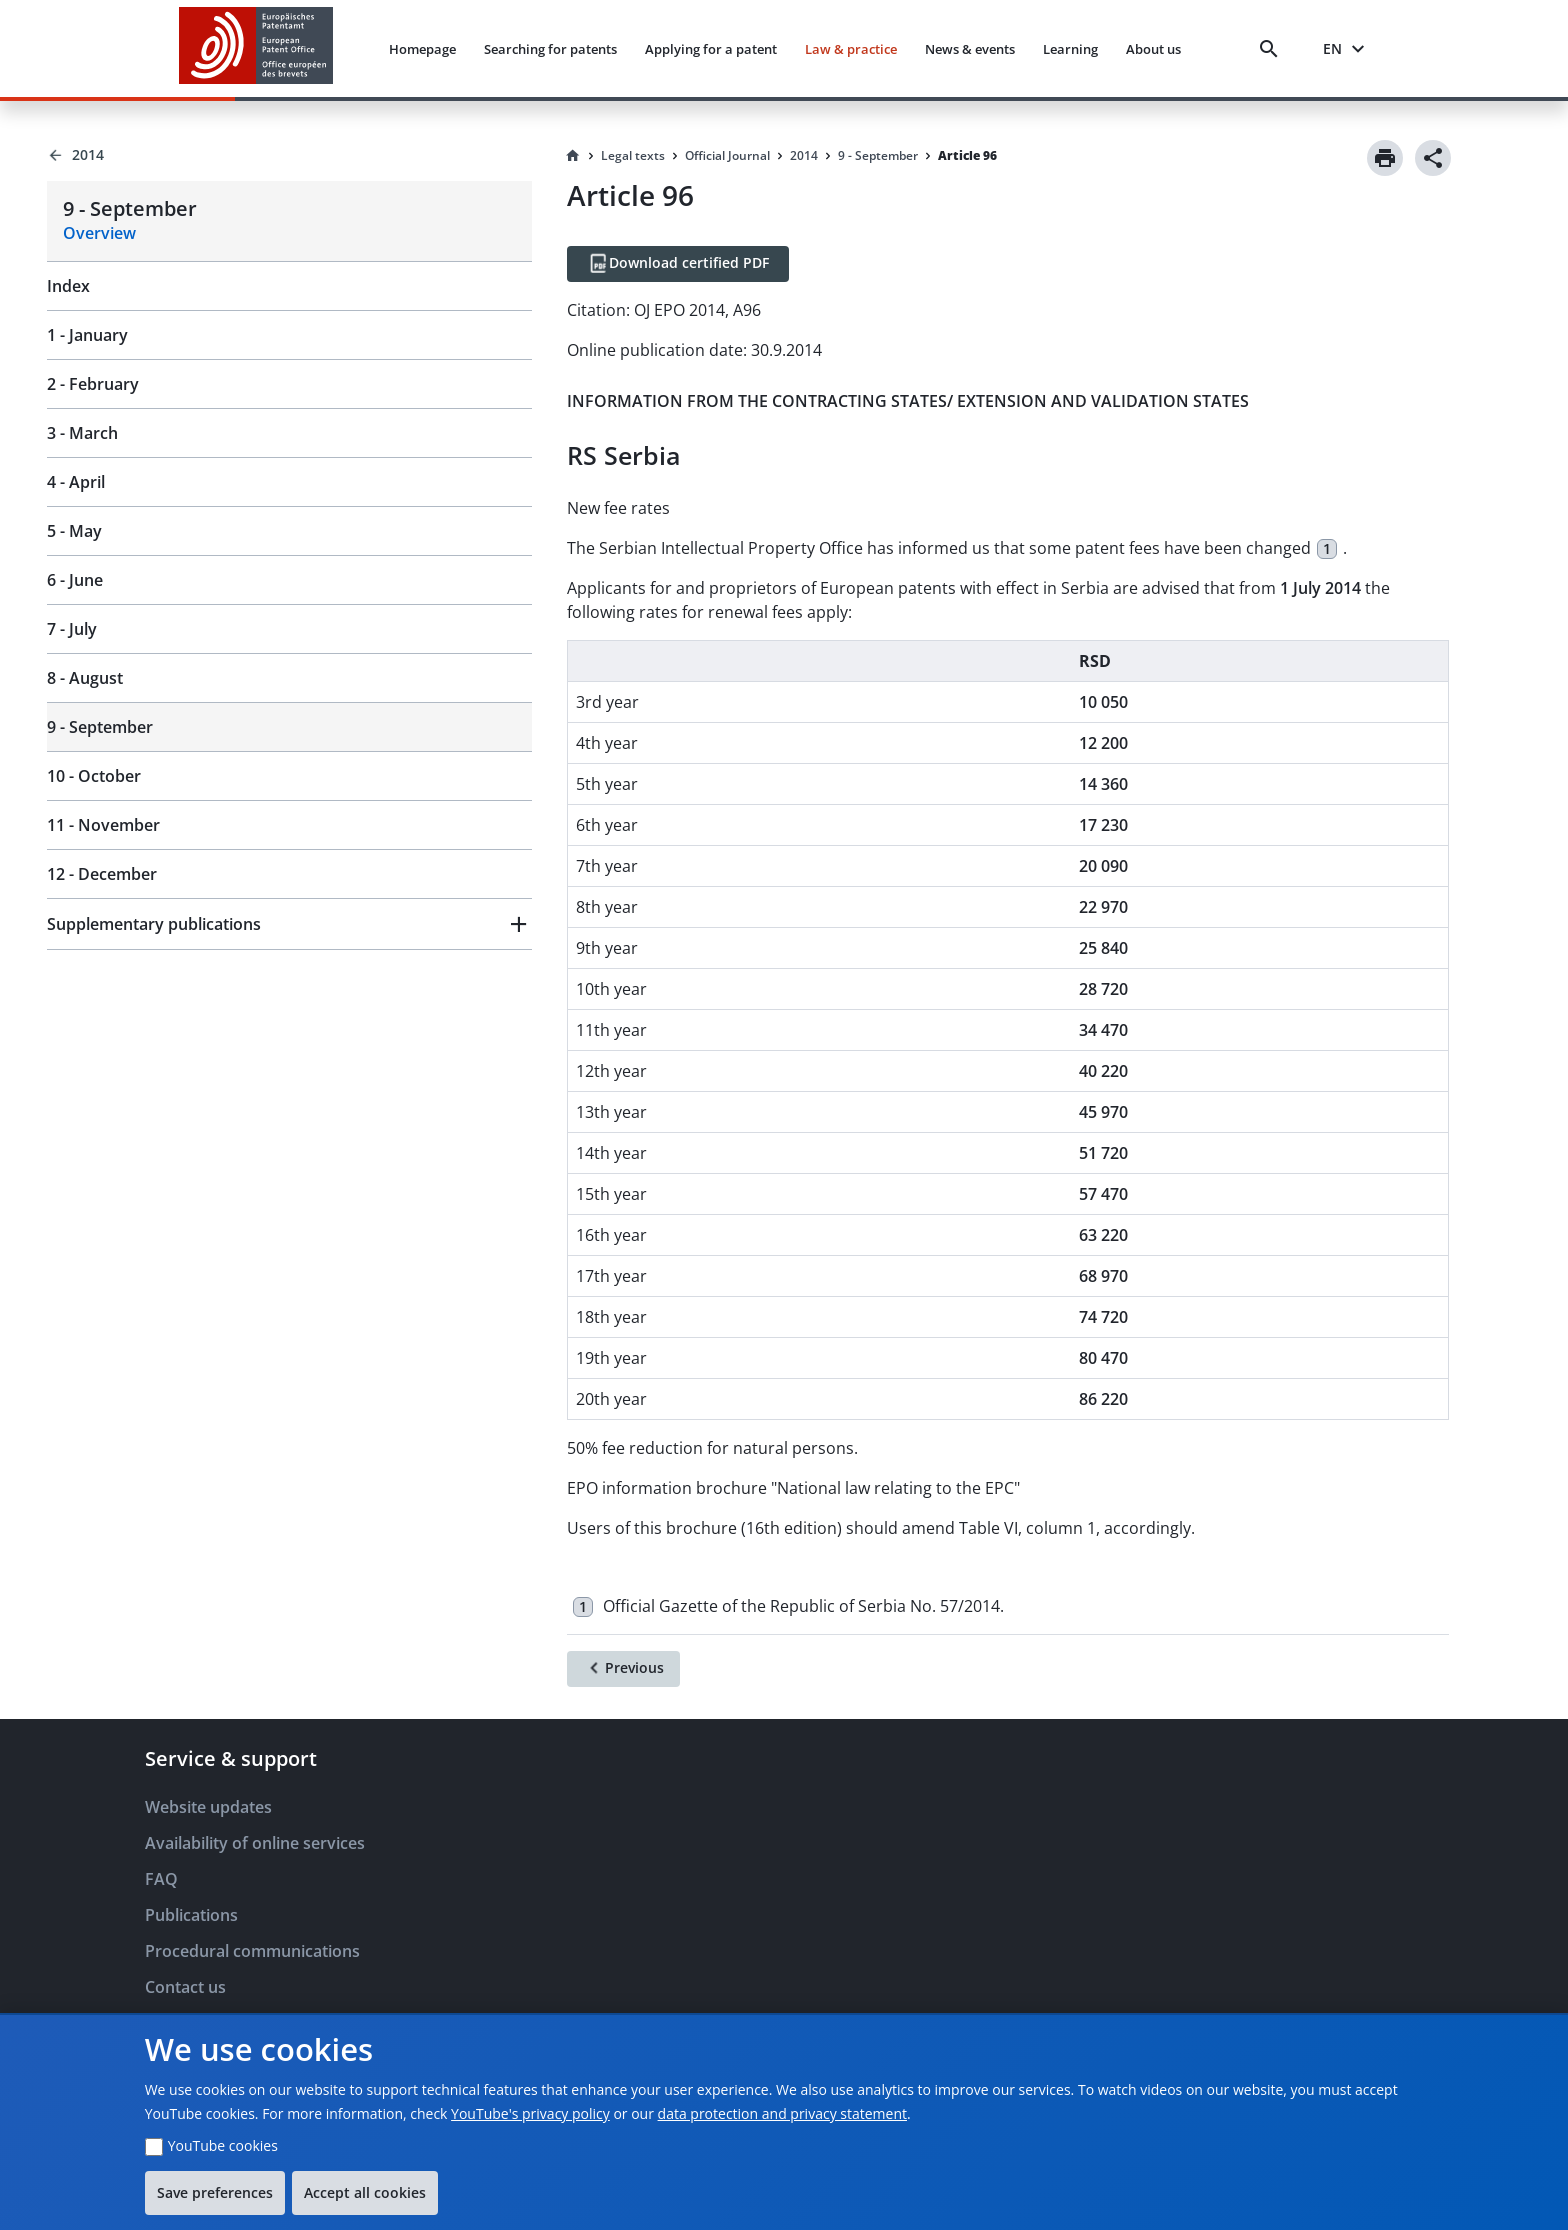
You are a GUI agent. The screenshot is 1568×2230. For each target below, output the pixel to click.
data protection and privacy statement (782, 2113)
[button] (289, 924)
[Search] (1273, 49)
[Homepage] (573, 156)
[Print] (1385, 158)
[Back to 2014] (289, 155)
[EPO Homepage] (256, 48)
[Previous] (623, 1669)
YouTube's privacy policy (530, 2113)
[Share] (1433, 158)
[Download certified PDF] (678, 264)
